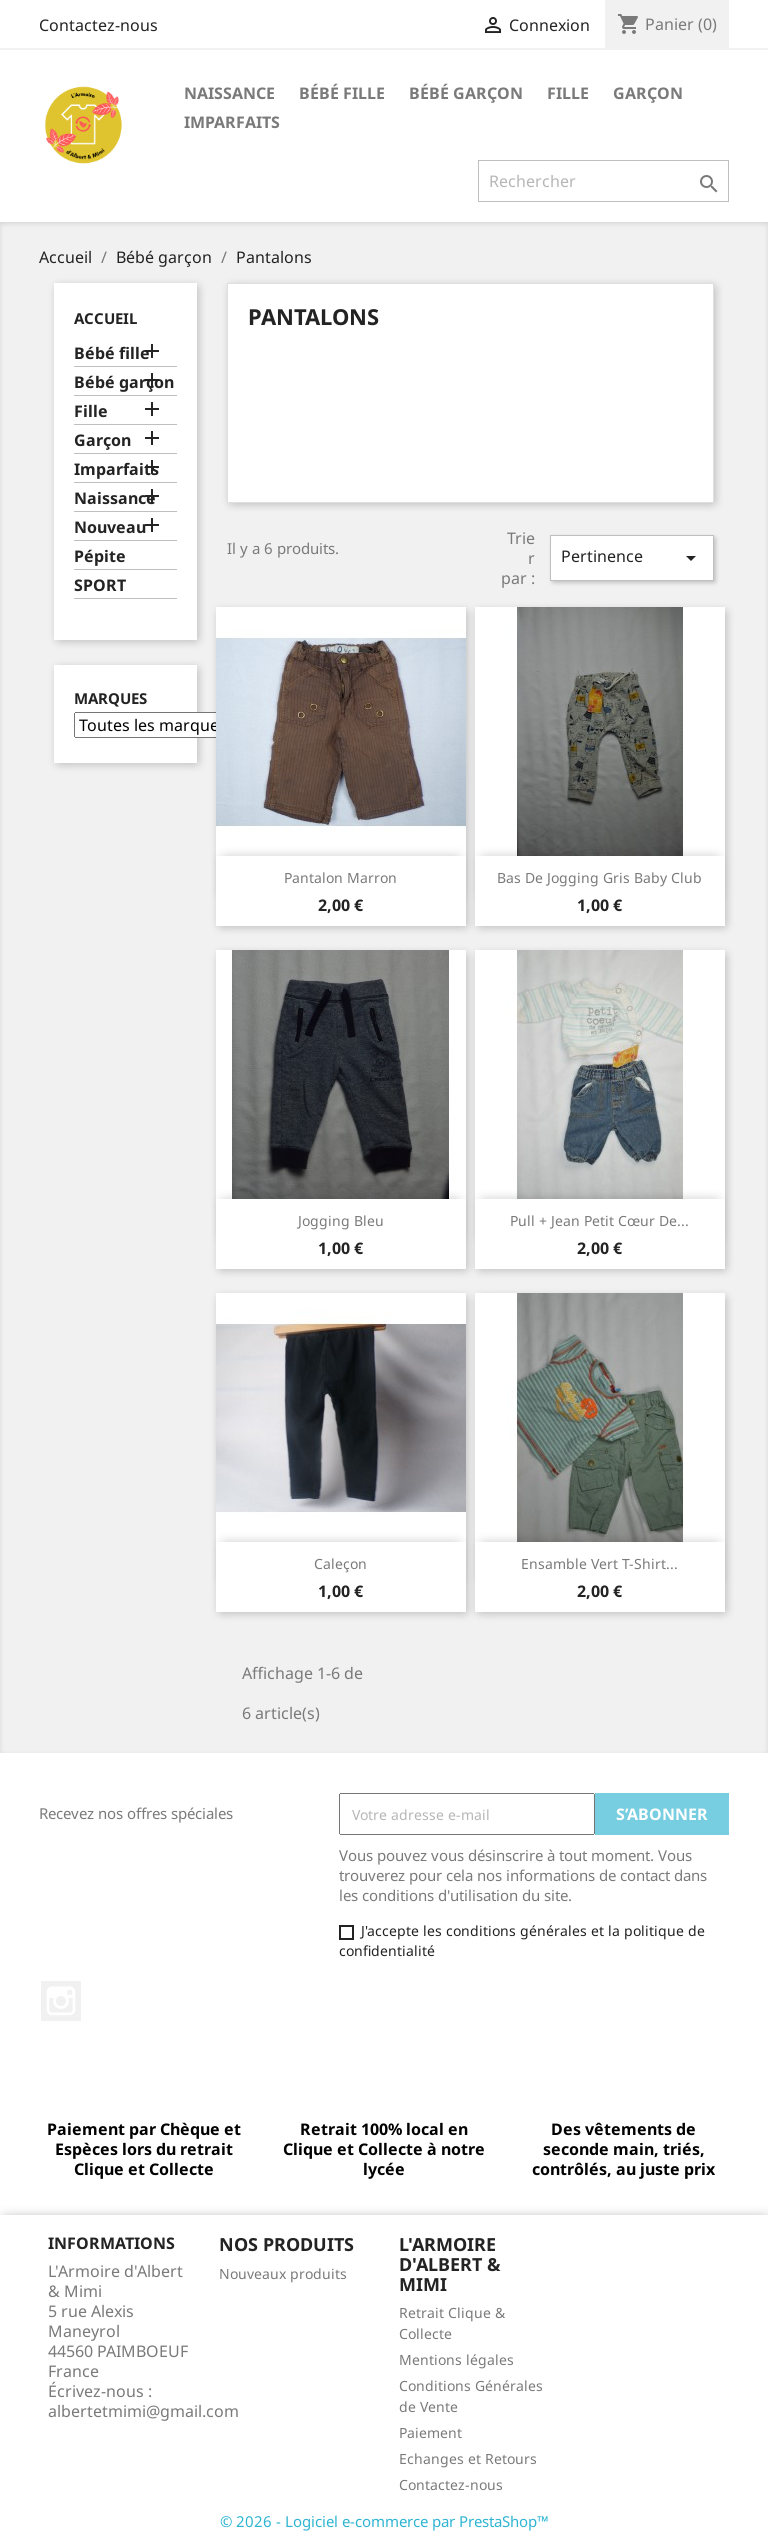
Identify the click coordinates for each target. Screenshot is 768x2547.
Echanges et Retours (468, 2458)
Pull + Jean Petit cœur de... (599, 1220)
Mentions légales (456, 2359)
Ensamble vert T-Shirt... (599, 1563)
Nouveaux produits (283, 2273)
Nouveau (110, 527)
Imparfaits (232, 122)
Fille (568, 93)
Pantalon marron (340, 877)
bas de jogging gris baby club (599, 877)
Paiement (430, 2432)
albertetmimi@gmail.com (143, 2411)
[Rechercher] (603, 181)
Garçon (648, 93)
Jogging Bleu (341, 1220)
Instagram (61, 2001)
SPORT (100, 585)
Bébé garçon (466, 93)
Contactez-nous (98, 25)
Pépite (100, 556)
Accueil (105, 318)
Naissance (229, 93)
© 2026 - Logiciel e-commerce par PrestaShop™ (384, 2521)
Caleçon (340, 1563)
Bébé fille (342, 93)
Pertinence (632, 557)
